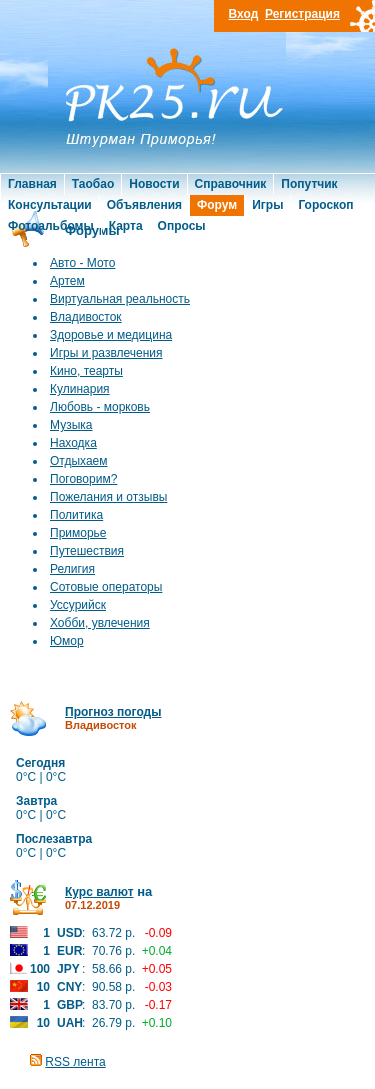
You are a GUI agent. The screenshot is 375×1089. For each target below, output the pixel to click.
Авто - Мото (82, 263)
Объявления (144, 205)
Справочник (231, 184)
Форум (217, 205)
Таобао (93, 184)
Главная (32, 184)
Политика (76, 515)
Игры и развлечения (106, 353)
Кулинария (80, 389)
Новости (154, 184)
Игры (267, 205)
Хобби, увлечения (100, 623)
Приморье (78, 533)
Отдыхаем (79, 461)
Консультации (50, 205)
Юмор (67, 641)
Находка (73, 443)
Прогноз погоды (113, 712)
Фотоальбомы (51, 226)
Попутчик (309, 184)
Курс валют (99, 892)
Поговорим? (83, 479)
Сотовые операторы (106, 587)
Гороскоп (325, 205)
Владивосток (86, 317)
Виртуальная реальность (120, 299)
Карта (126, 226)
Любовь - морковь (100, 407)
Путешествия (87, 551)
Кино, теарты (86, 371)
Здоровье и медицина (111, 335)
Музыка (71, 425)
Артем (67, 281)
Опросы (182, 226)
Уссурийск (78, 605)
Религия (72, 569)
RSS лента (75, 1062)
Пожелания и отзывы (108, 497)
